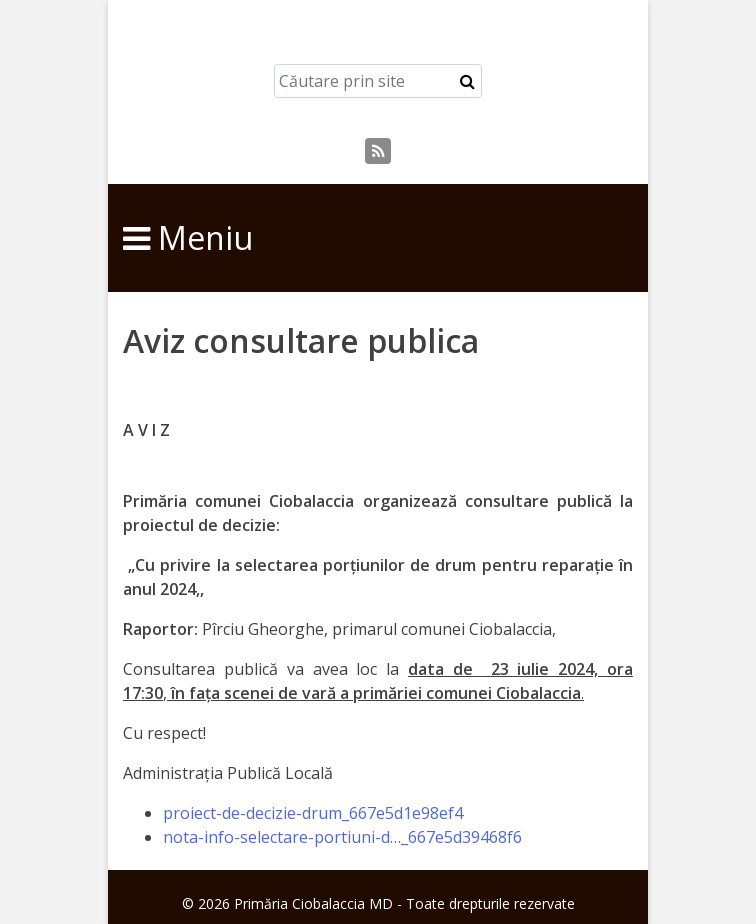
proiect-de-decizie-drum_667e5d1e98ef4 (313, 813)
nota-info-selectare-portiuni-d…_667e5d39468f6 (342, 837)
